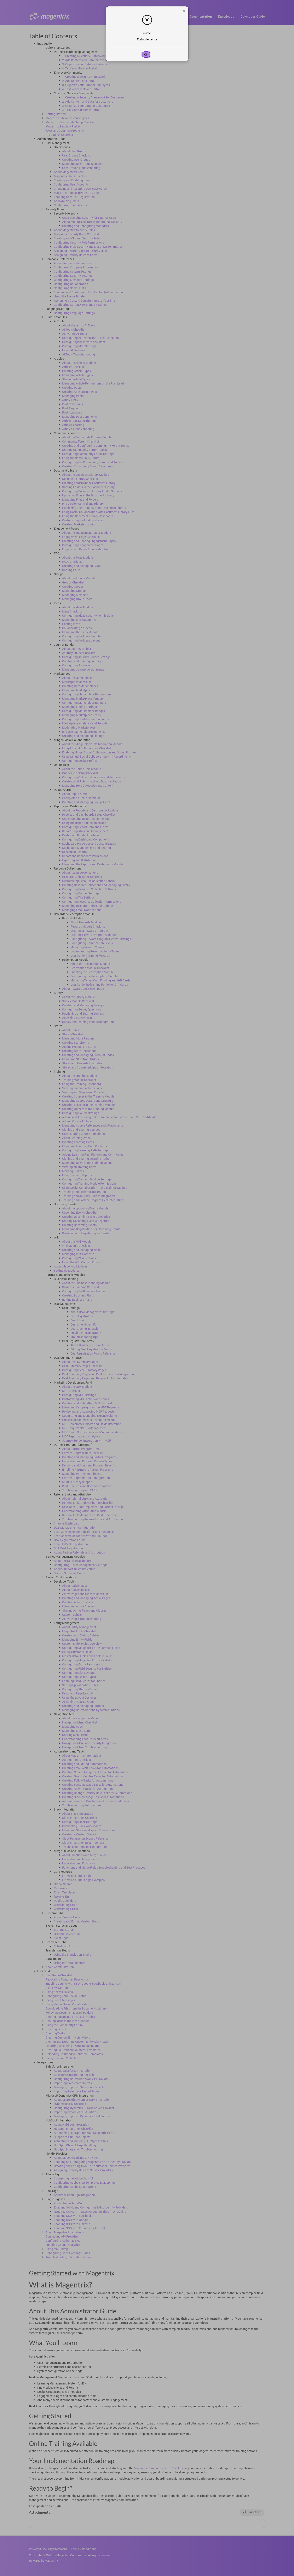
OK (146, 54)
